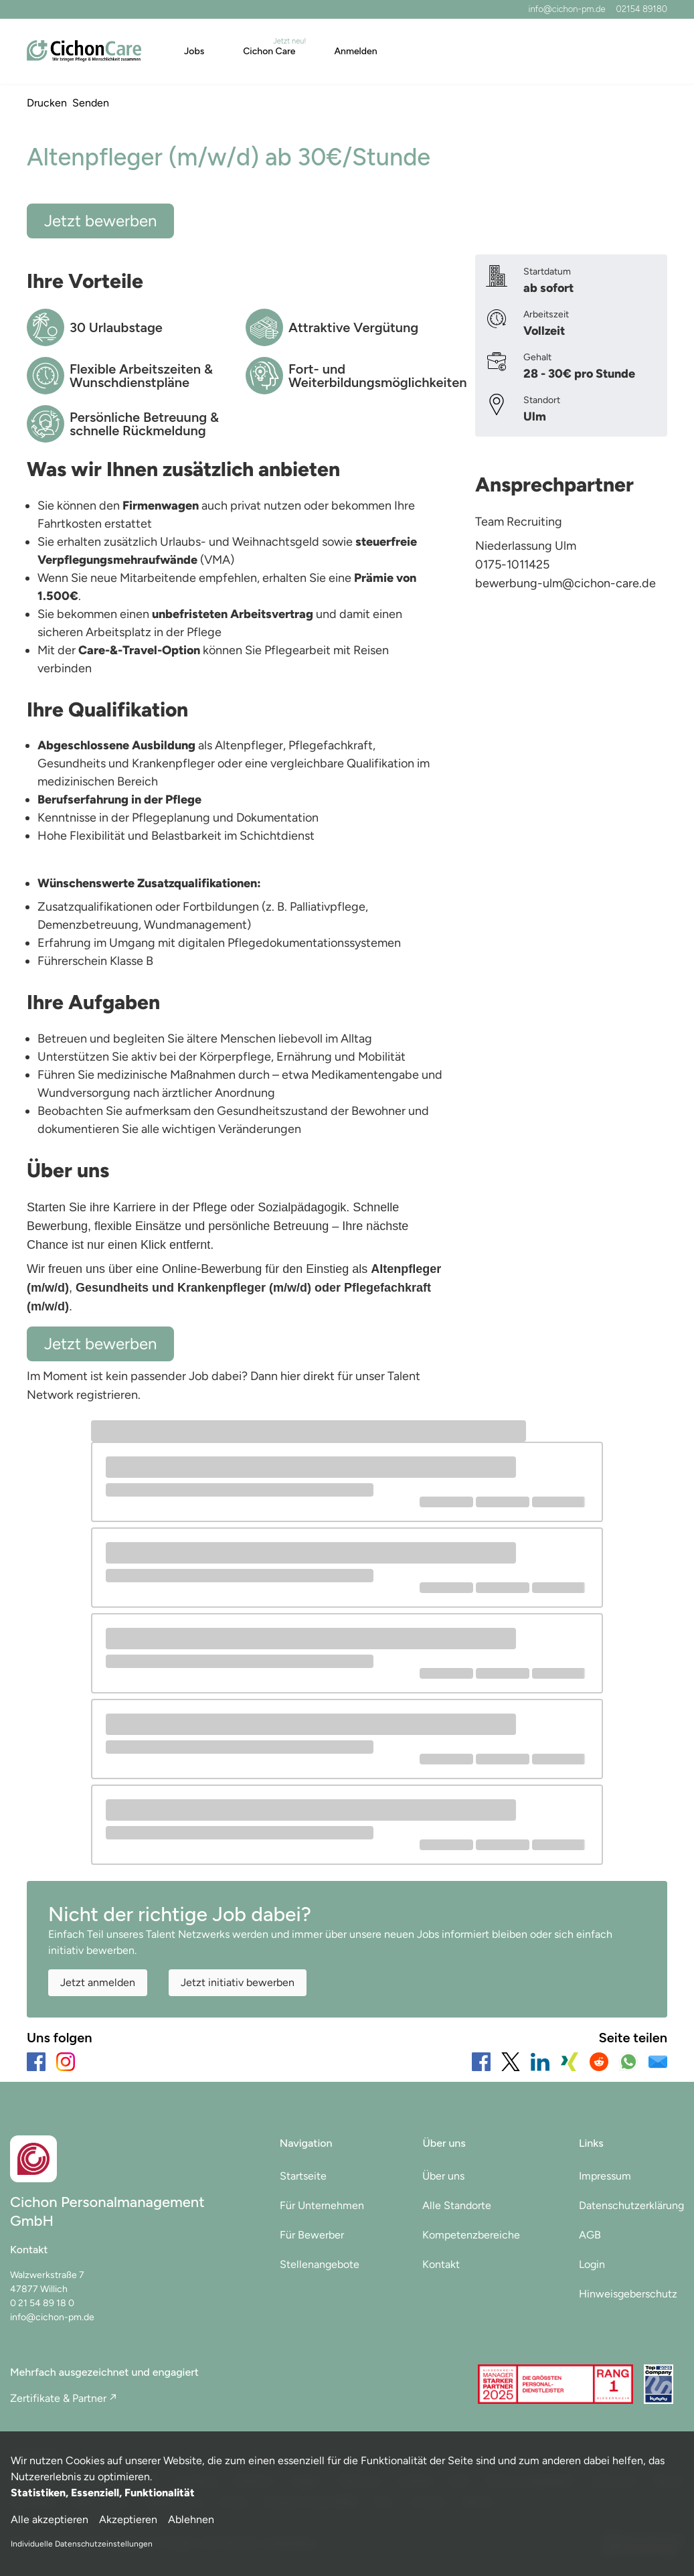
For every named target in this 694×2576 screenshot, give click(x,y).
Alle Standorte (456, 2205)
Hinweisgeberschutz (628, 2293)
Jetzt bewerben (100, 220)
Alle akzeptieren (49, 2519)
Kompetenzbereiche (471, 2234)
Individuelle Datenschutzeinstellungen (82, 2544)
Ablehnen (191, 2519)
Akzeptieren (128, 2519)
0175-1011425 (512, 564)
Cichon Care (269, 51)
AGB (590, 2234)
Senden (90, 102)
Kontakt (441, 2264)
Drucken (47, 102)
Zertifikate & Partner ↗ (63, 2398)
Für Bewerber (312, 2234)
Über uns (443, 2176)
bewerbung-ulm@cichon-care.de (565, 583)
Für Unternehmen (322, 2205)
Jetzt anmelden (97, 1982)
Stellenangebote (319, 2264)
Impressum (605, 2176)
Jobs (194, 51)
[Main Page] (84, 51)
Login (592, 2264)
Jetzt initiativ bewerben (237, 1982)
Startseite (303, 2176)
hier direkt (308, 1376)
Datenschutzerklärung (631, 2205)
